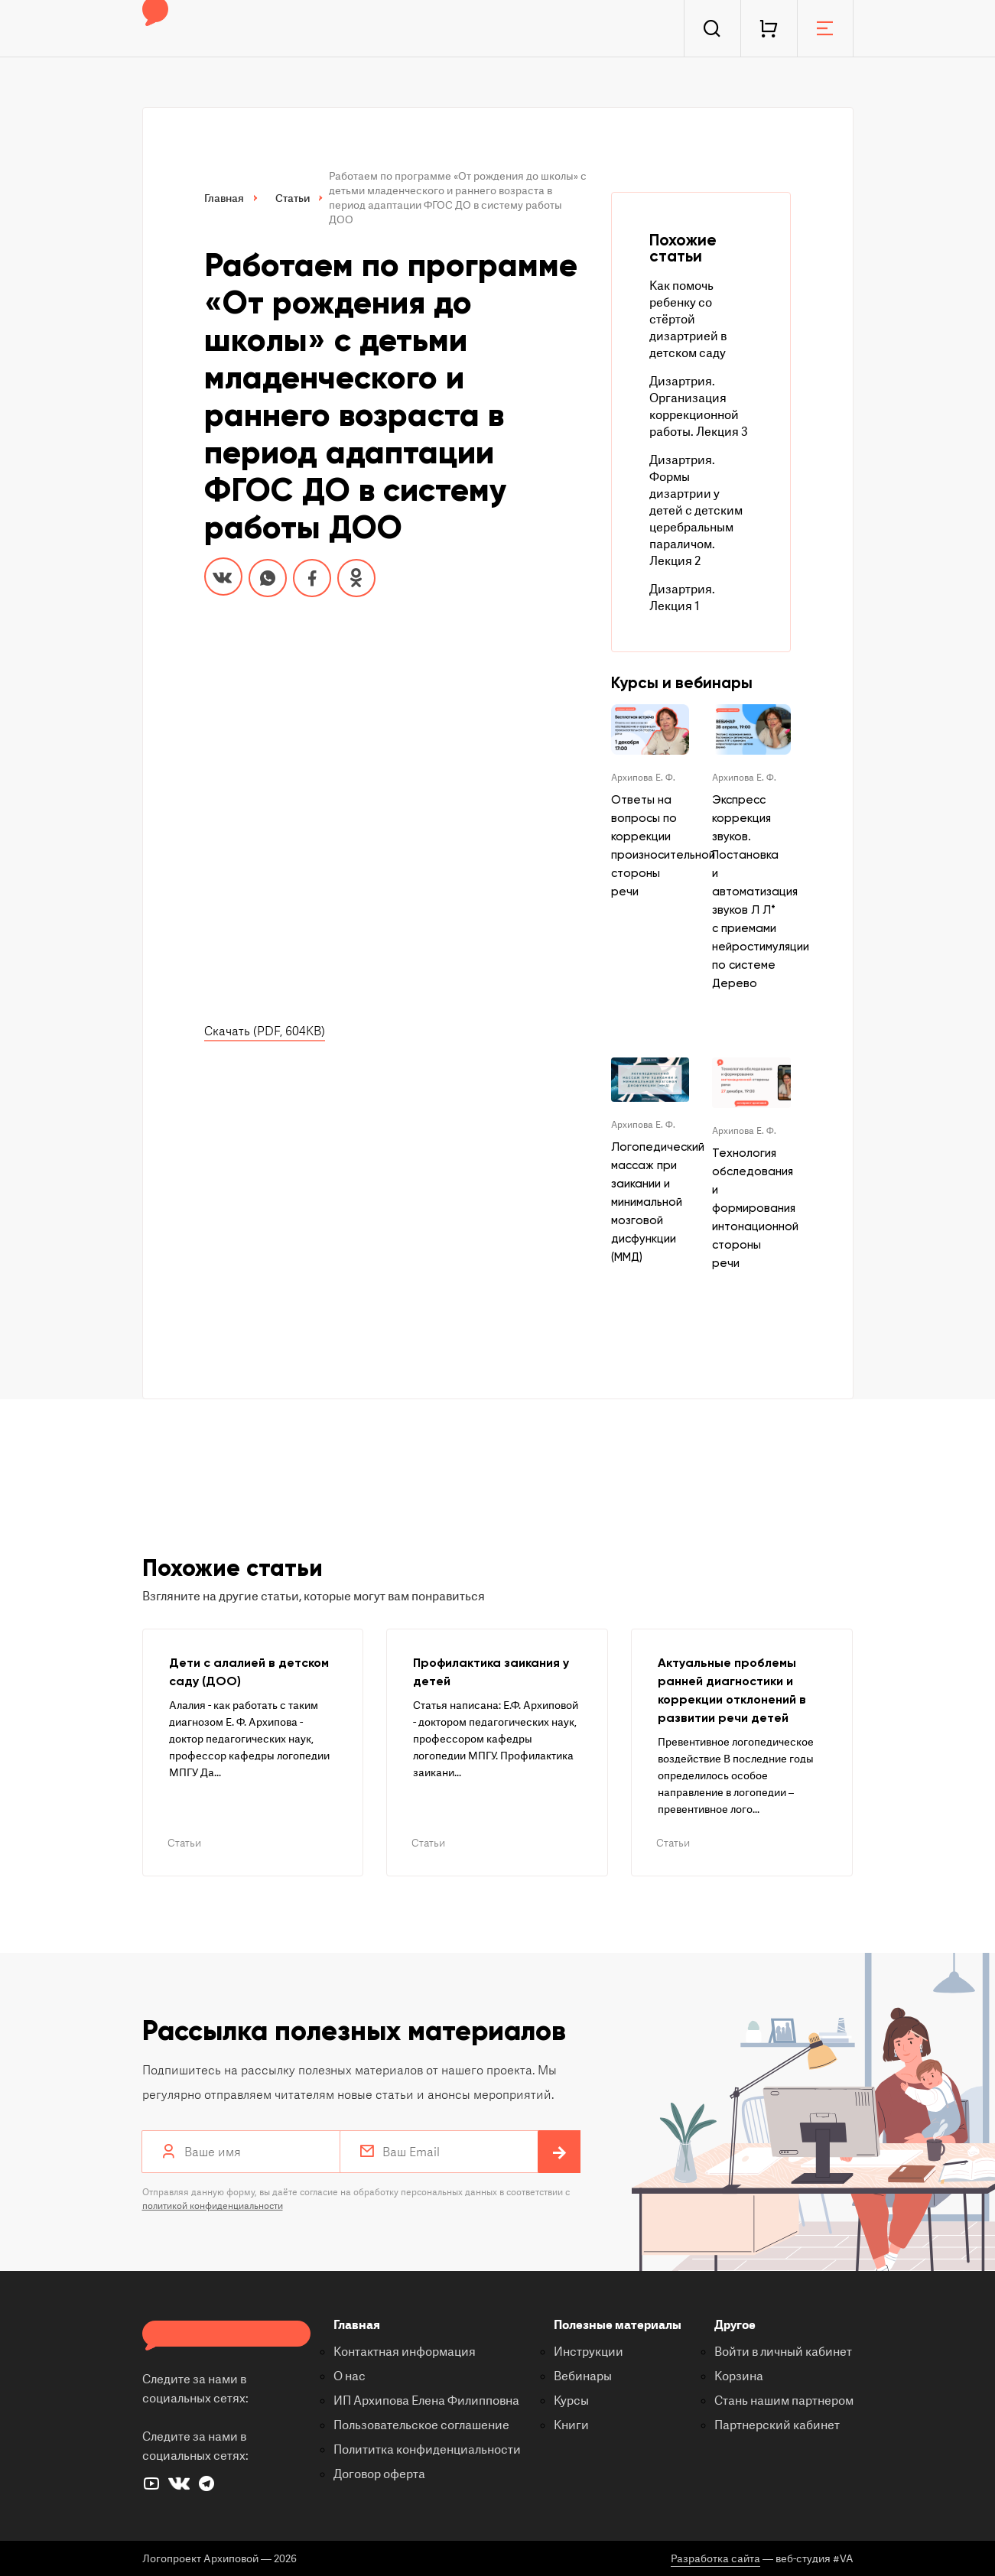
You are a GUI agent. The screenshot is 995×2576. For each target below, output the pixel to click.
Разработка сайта (715, 2559)
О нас (349, 2376)
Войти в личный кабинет (783, 2352)
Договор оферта (379, 2474)
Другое (735, 2325)
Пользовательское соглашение (421, 2425)
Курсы (571, 2400)
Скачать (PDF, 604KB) (264, 1031)
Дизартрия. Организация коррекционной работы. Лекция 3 (698, 406)
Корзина (738, 2376)
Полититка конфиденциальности (427, 2449)
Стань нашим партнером (784, 2400)
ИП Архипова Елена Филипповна (426, 2400)
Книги (571, 2425)
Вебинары (583, 2376)
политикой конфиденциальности (212, 2206)
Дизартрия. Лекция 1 (682, 598)
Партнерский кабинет (777, 2425)
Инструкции (588, 2352)
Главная (356, 2325)
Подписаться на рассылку (559, 2153)
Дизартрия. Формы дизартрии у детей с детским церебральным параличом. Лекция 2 (696, 511)
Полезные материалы (617, 2325)
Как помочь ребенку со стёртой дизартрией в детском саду (688, 320)
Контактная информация (404, 2352)
